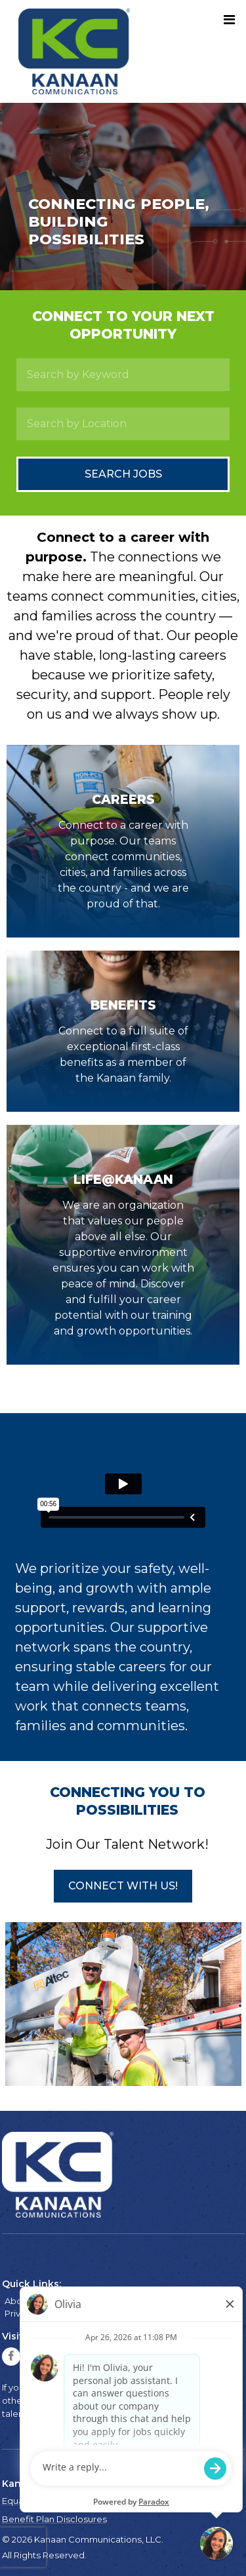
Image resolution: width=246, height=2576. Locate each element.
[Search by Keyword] (123, 374)
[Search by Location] (123, 423)
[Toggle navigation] (229, 20)
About (18, 2301)
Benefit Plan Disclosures (54, 2519)
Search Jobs (123, 474)
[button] (123, 1886)
